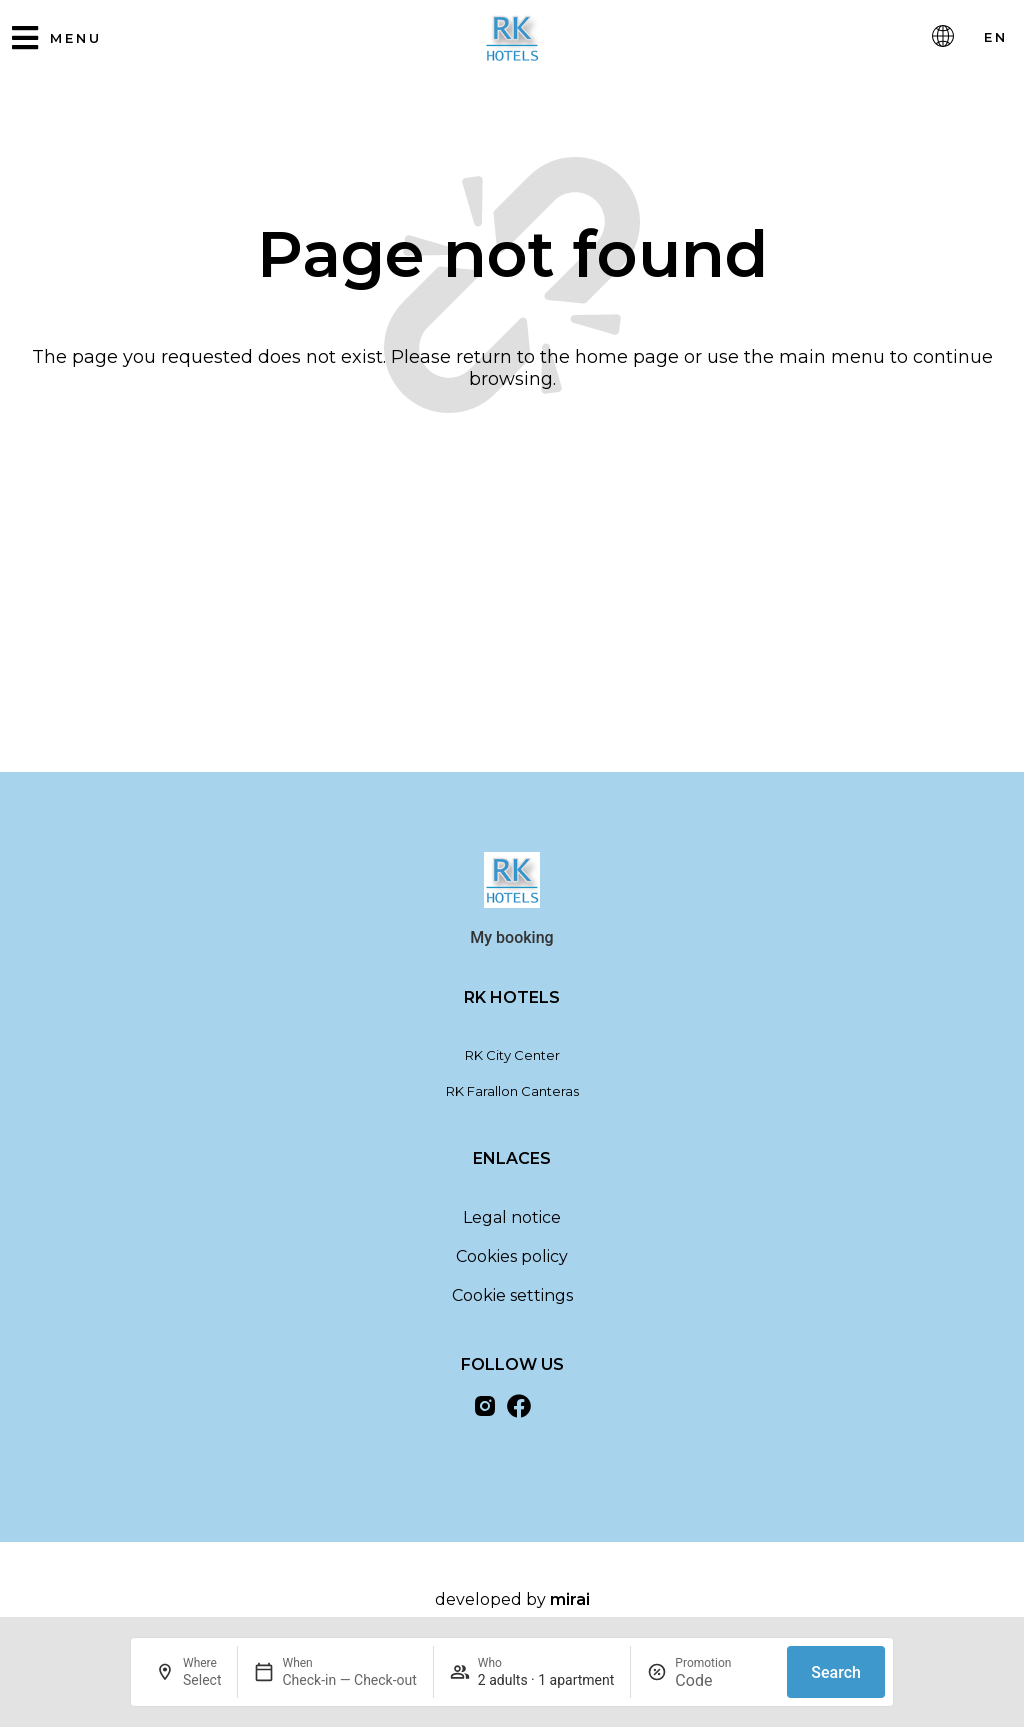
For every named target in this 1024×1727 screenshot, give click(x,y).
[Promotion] (723, 1680)
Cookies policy (512, 1264)
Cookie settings (512, 1303)
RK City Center (512, 1063)
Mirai (570, 1607)
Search (836, 1672)
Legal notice (512, 1225)
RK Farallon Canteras (512, 1099)
